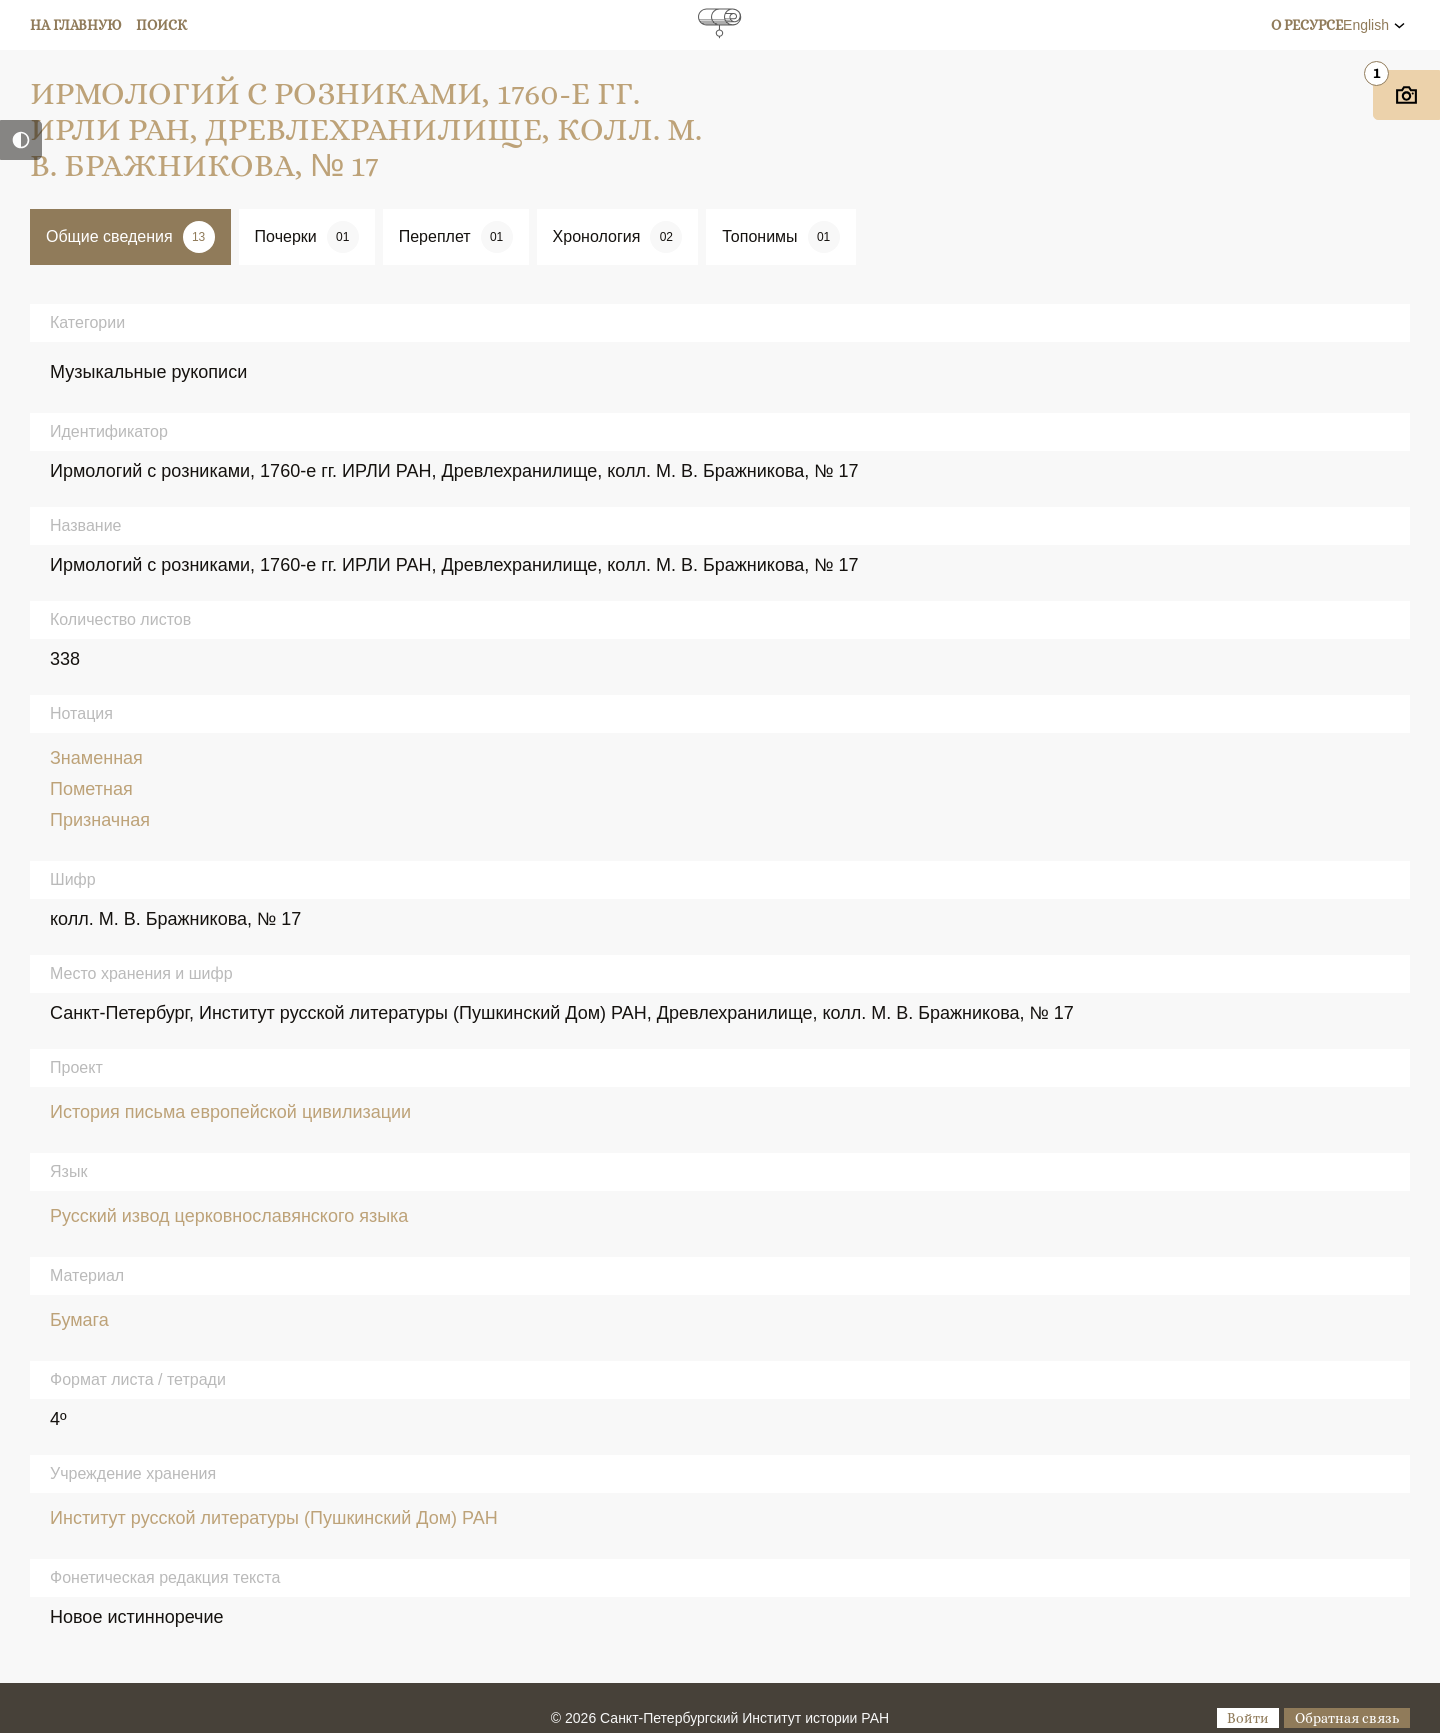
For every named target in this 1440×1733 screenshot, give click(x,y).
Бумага (79, 1320)
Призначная (100, 820)
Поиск (161, 25)
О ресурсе (1307, 25)
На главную (76, 25)
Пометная (91, 789)
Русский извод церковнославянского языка (229, 1216)
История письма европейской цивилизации (230, 1112)
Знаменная (96, 758)
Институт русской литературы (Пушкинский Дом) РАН (274, 1518)
